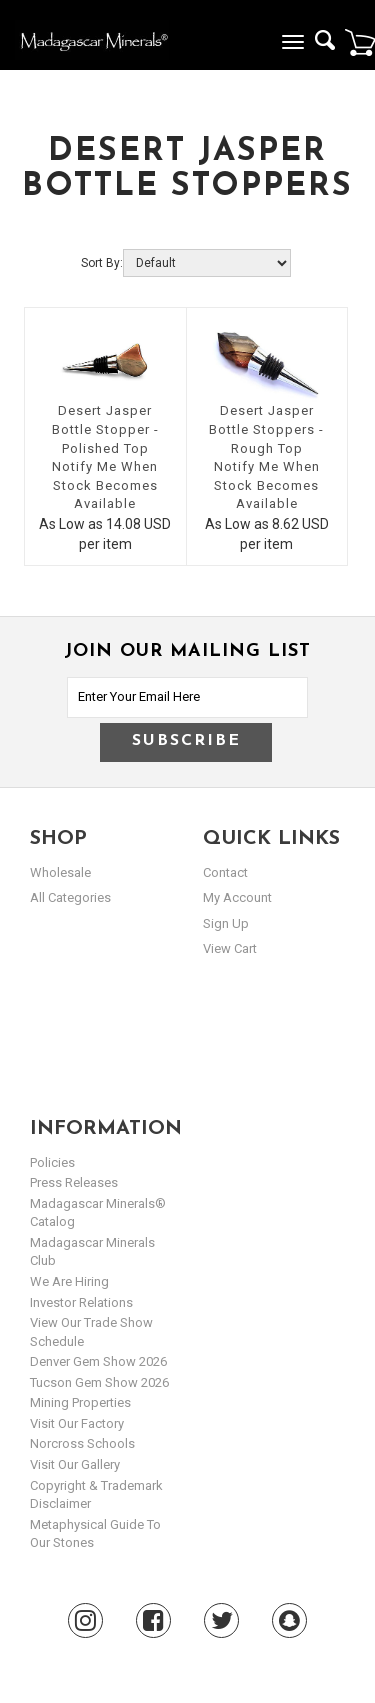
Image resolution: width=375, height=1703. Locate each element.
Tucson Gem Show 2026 (99, 1382)
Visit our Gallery (75, 1464)
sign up (226, 923)
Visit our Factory (77, 1423)
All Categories (70, 897)
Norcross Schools (82, 1443)
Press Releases (74, 1182)
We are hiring (69, 1281)
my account (237, 897)
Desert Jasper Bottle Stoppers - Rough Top (266, 429)
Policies (52, 1162)
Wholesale (60, 872)
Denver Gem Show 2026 (98, 1361)
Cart (360, 42)
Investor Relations (81, 1302)
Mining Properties (80, 1402)
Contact (225, 872)
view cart (230, 948)
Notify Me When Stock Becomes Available (105, 485)
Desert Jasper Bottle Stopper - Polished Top (105, 429)
